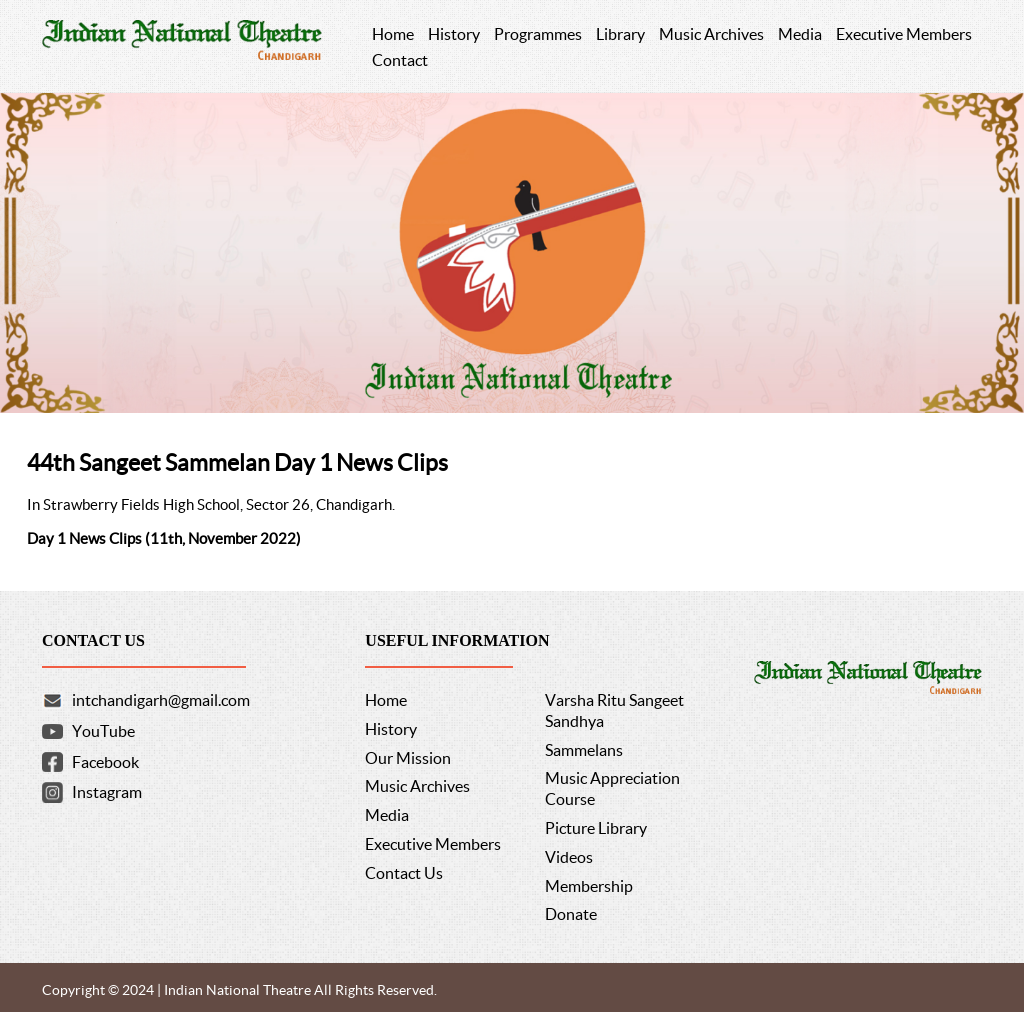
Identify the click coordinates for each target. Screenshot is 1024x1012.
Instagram (107, 792)
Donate (571, 914)
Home (386, 700)
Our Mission (408, 758)
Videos (569, 857)
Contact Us (404, 873)
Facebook (105, 762)
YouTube (103, 731)
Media (387, 815)
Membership (589, 886)
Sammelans (584, 750)
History (391, 729)
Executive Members (433, 844)
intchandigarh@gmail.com (161, 700)
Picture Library (596, 828)
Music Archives (417, 786)
